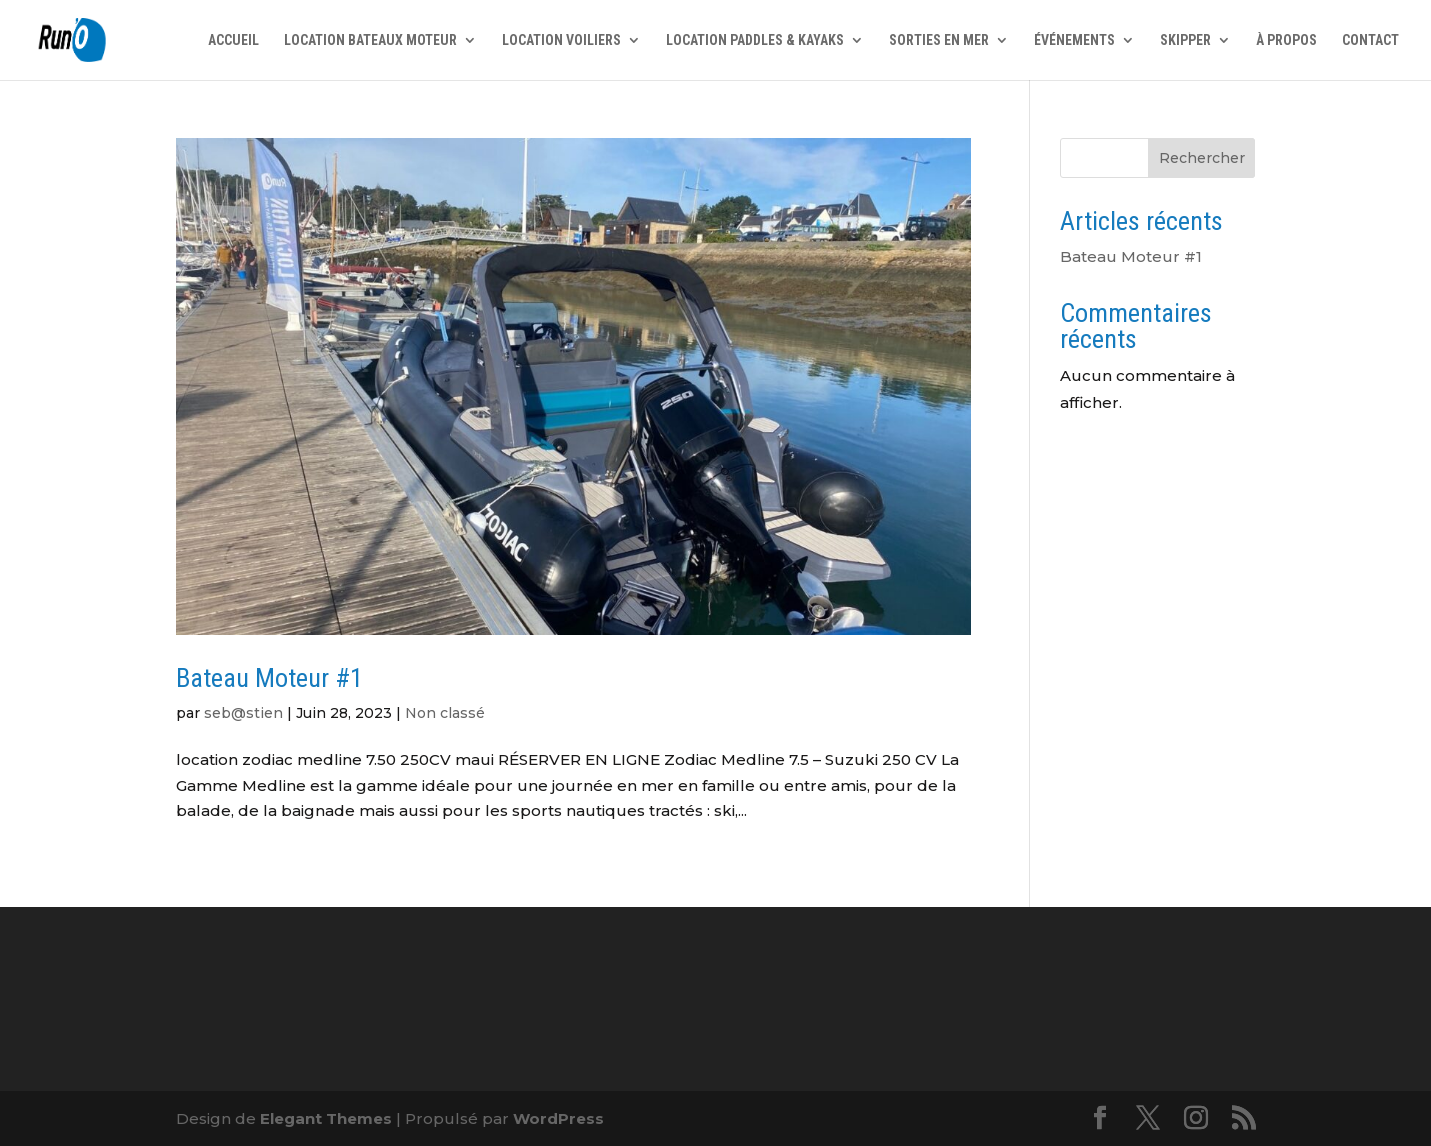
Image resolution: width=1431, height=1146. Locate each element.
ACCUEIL (233, 40)
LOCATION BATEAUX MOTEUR (370, 40)
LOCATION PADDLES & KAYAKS (755, 40)
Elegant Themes (326, 1118)
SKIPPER (1185, 40)
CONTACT (1370, 40)
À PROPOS (1286, 40)
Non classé (445, 713)
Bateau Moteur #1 (269, 678)
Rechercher (1202, 158)
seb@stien (243, 713)
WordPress (558, 1118)
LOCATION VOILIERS (561, 40)
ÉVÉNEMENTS (1074, 40)
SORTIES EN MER (939, 40)
